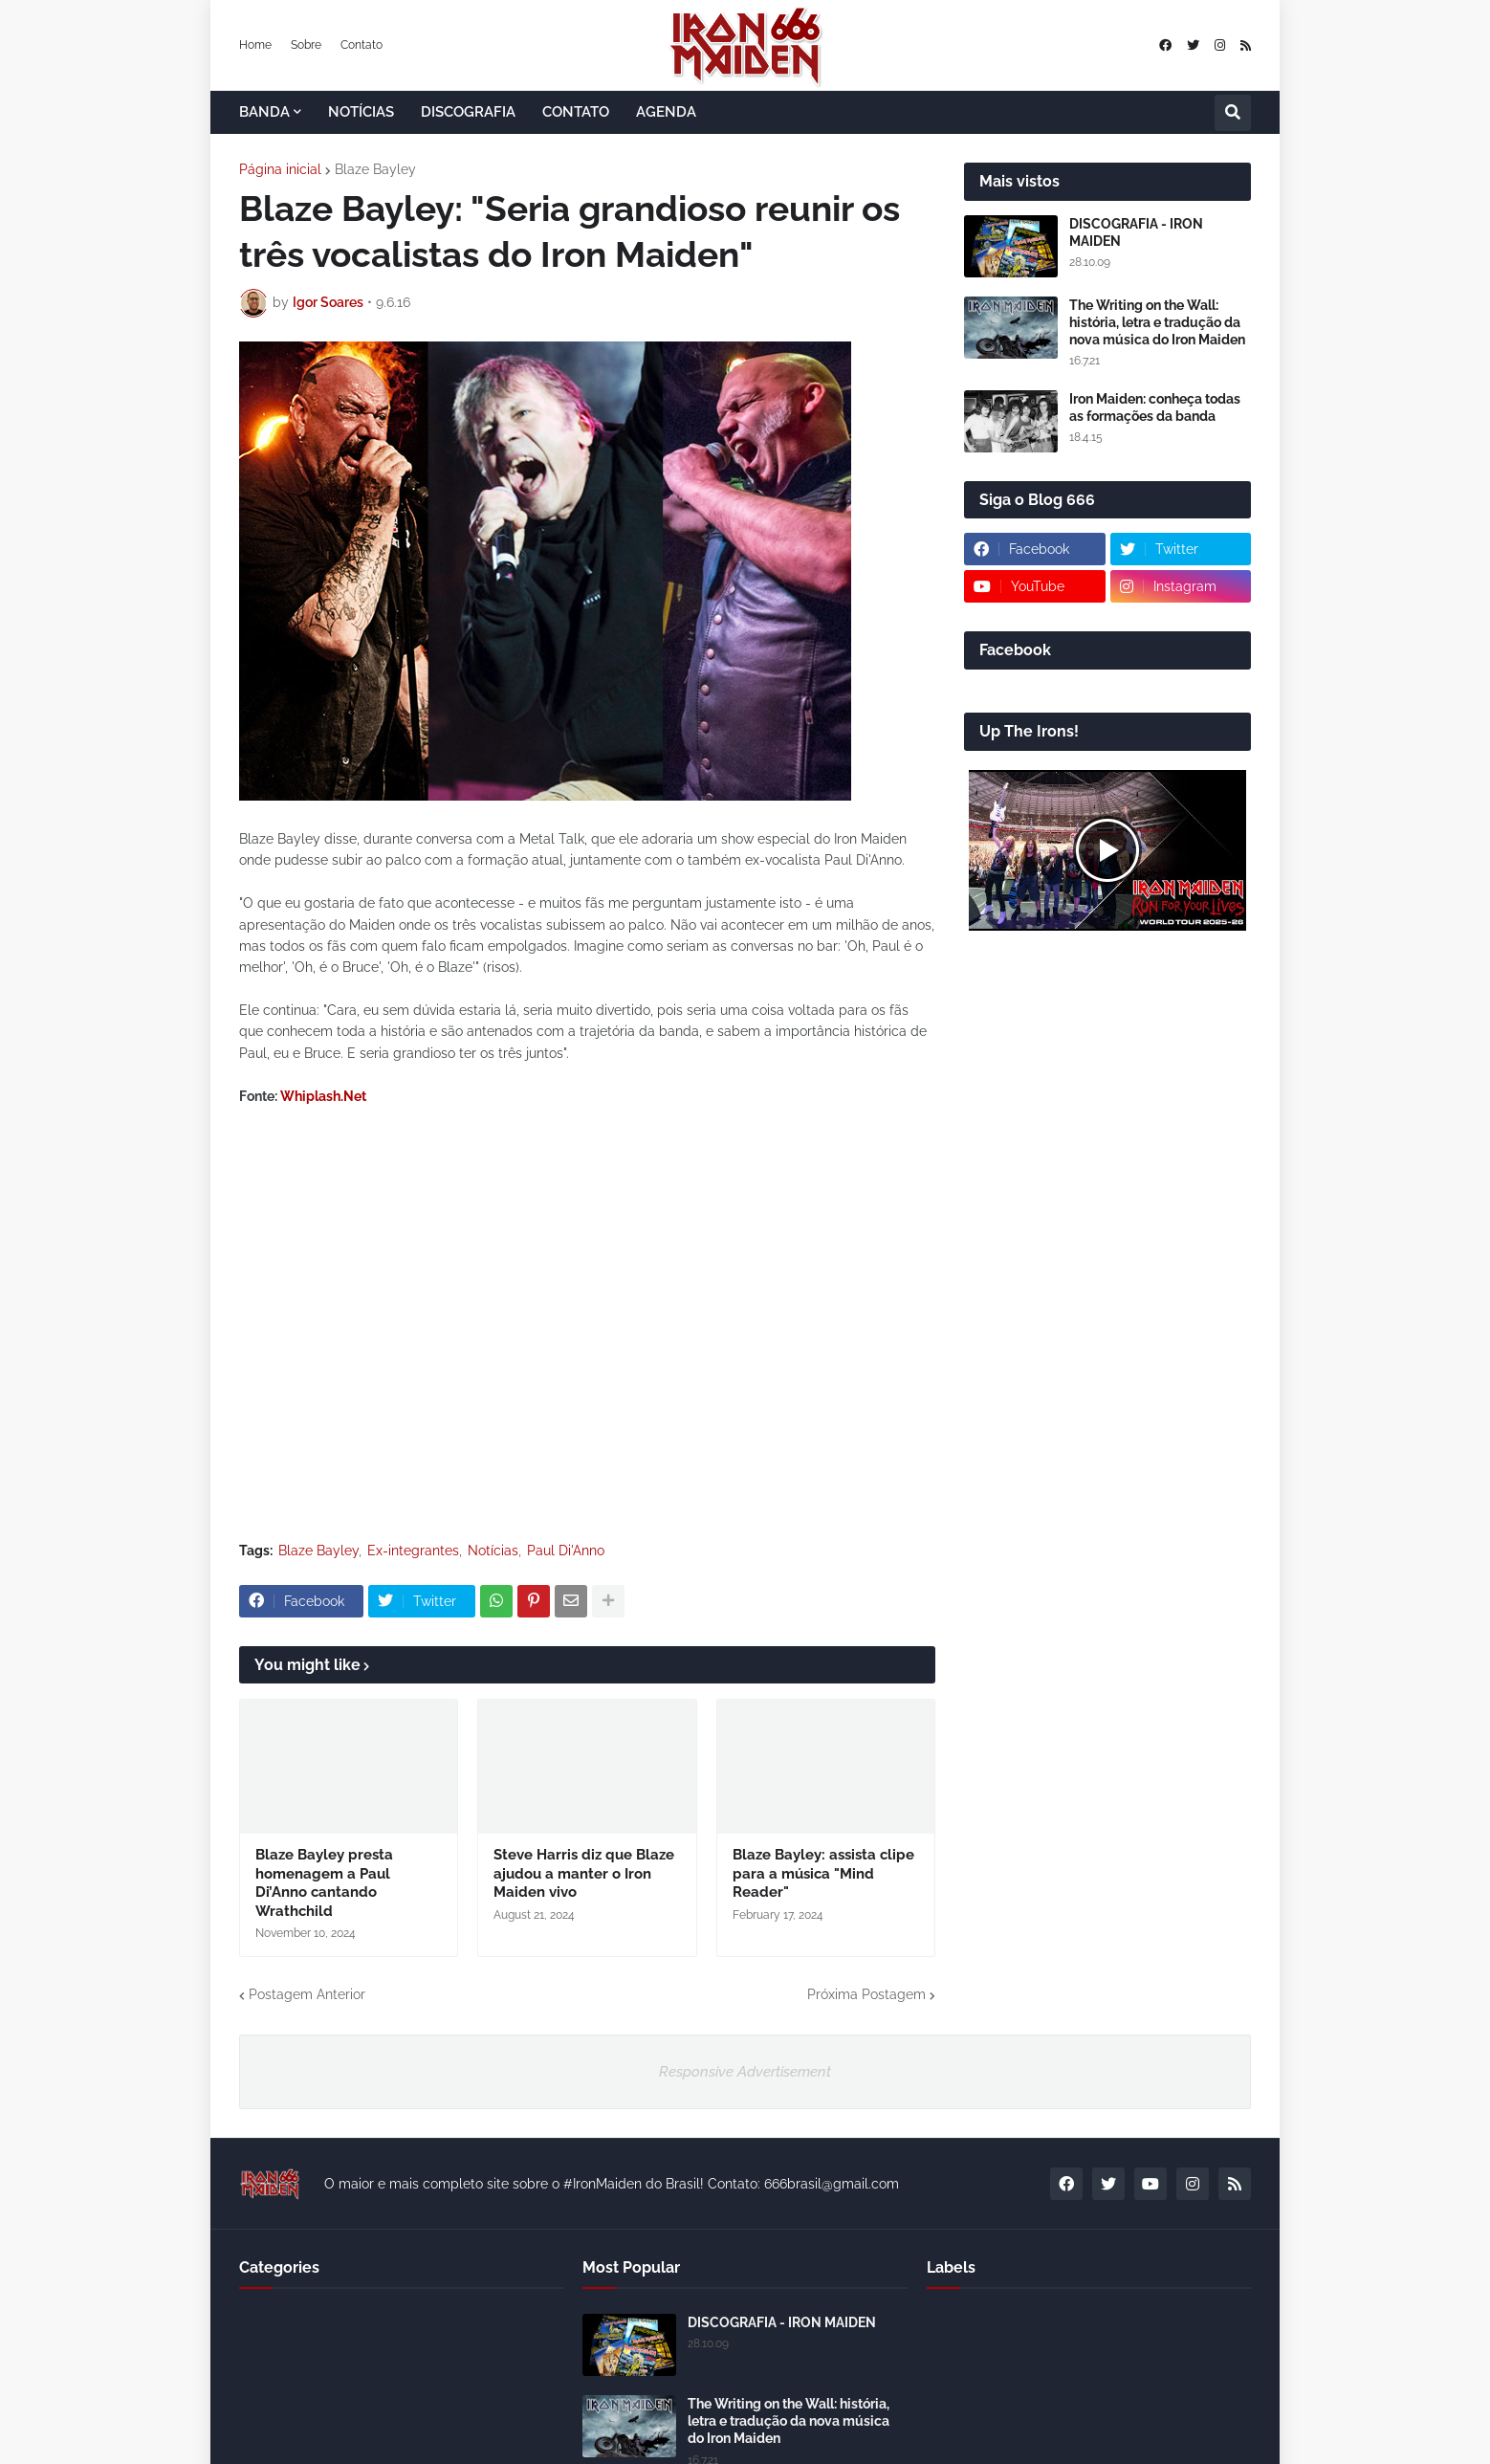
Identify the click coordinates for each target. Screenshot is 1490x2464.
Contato (361, 45)
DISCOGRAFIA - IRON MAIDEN (1136, 232)
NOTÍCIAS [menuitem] (361, 112)
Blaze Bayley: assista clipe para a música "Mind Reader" (823, 1873)
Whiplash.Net (323, 1096)
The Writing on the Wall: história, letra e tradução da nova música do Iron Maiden (1157, 322)
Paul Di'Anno (565, 1550)
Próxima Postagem (866, 1994)
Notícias (493, 1550)
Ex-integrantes (413, 1550)
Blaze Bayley (375, 169)
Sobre (306, 45)
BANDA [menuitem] (264, 112)
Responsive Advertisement (745, 2071)
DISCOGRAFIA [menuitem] (468, 112)
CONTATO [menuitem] (575, 112)
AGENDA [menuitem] (666, 112)
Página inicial (280, 169)
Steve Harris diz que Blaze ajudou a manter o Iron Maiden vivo (583, 1873)
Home (255, 45)
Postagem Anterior (307, 1994)
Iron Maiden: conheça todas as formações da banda (1154, 407)
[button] (1233, 113)
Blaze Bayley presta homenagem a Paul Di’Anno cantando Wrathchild (324, 1883)
